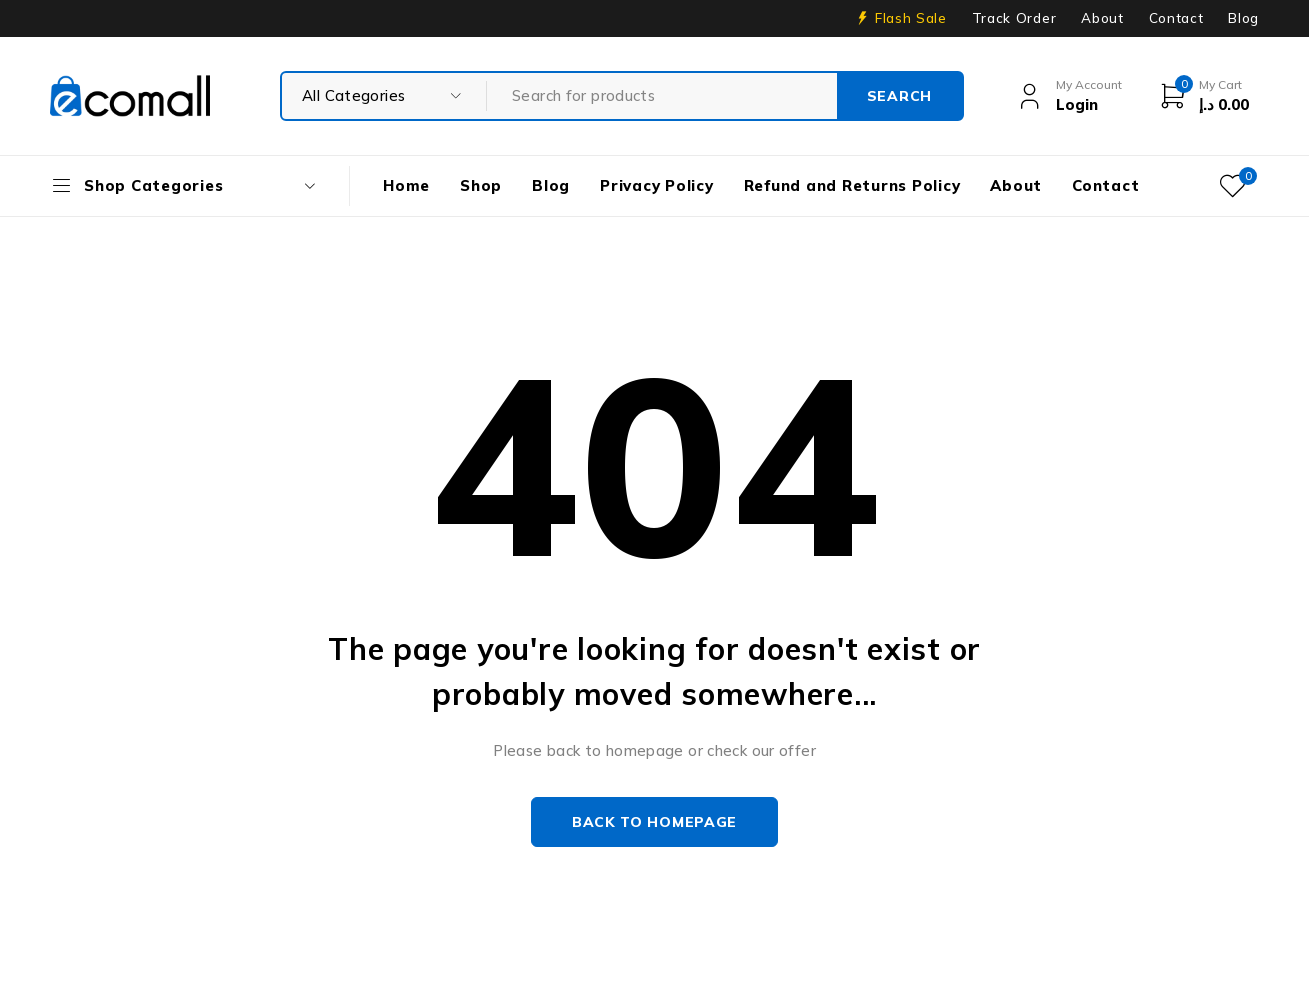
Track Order (1014, 18)
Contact (1176, 18)
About (1102, 18)
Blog (1243, 18)
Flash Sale (911, 18)
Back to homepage (654, 822)
